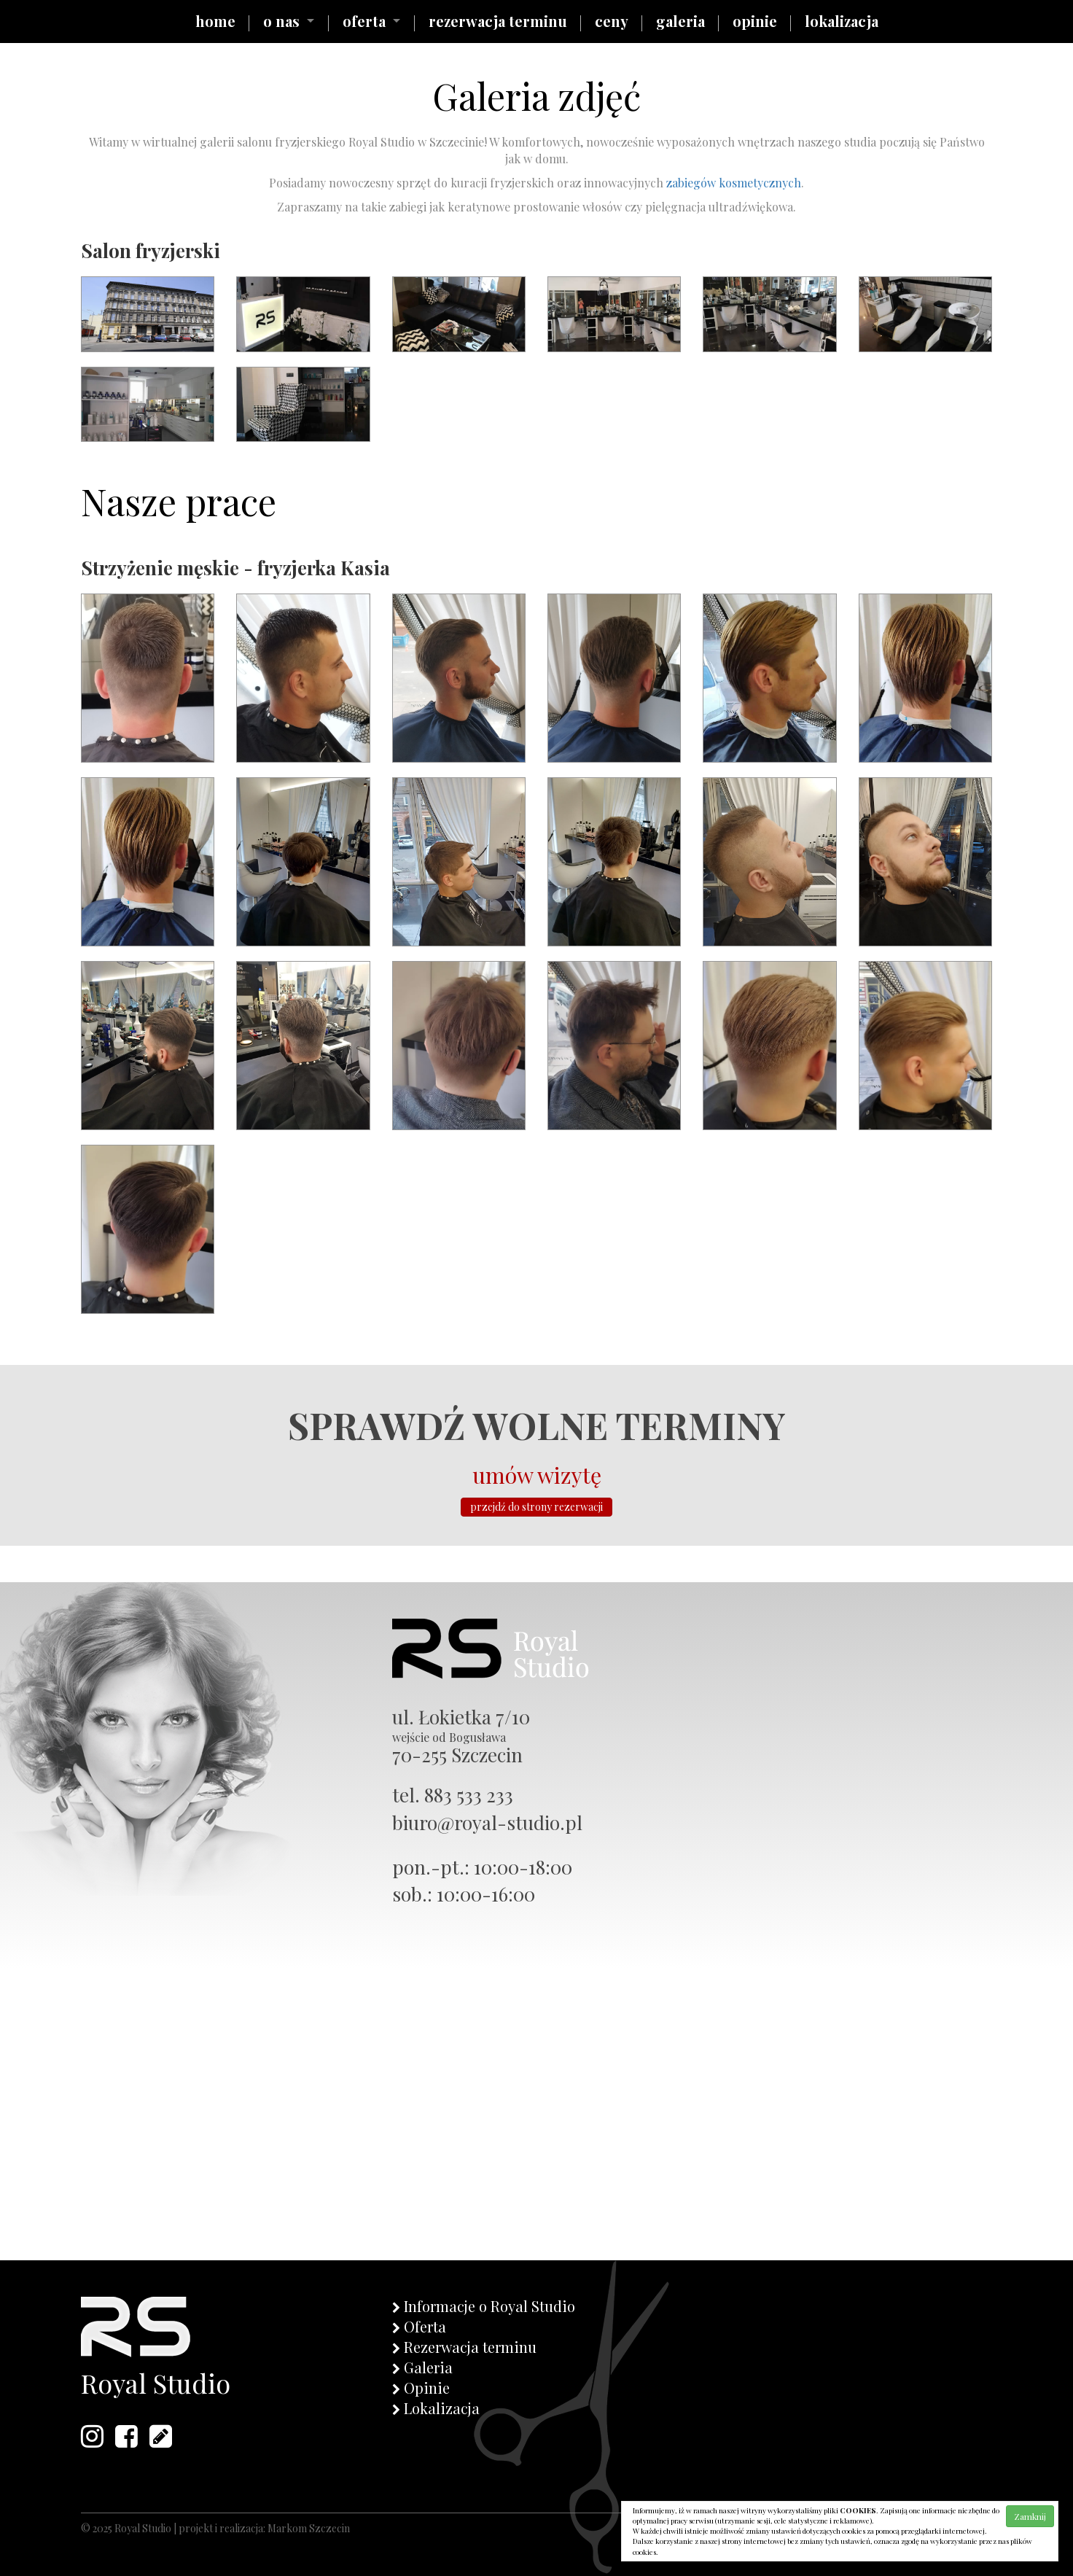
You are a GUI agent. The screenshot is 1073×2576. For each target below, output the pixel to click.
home (215, 21)
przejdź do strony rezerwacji (536, 1507)
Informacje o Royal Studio (489, 2306)
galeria (680, 21)
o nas (281, 21)
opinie (755, 21)
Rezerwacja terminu (470, 2347)
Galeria (428, 2367)
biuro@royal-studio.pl (487, 1822)
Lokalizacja (442, 2408)
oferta (364, 21)
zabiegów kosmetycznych (733, 182)
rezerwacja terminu (498, 21)
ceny (611, 21)
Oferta (425, 2326)
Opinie (427, 2387)
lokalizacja (841, 21)
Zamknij (1030, 2516)
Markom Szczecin (309, 2528)
